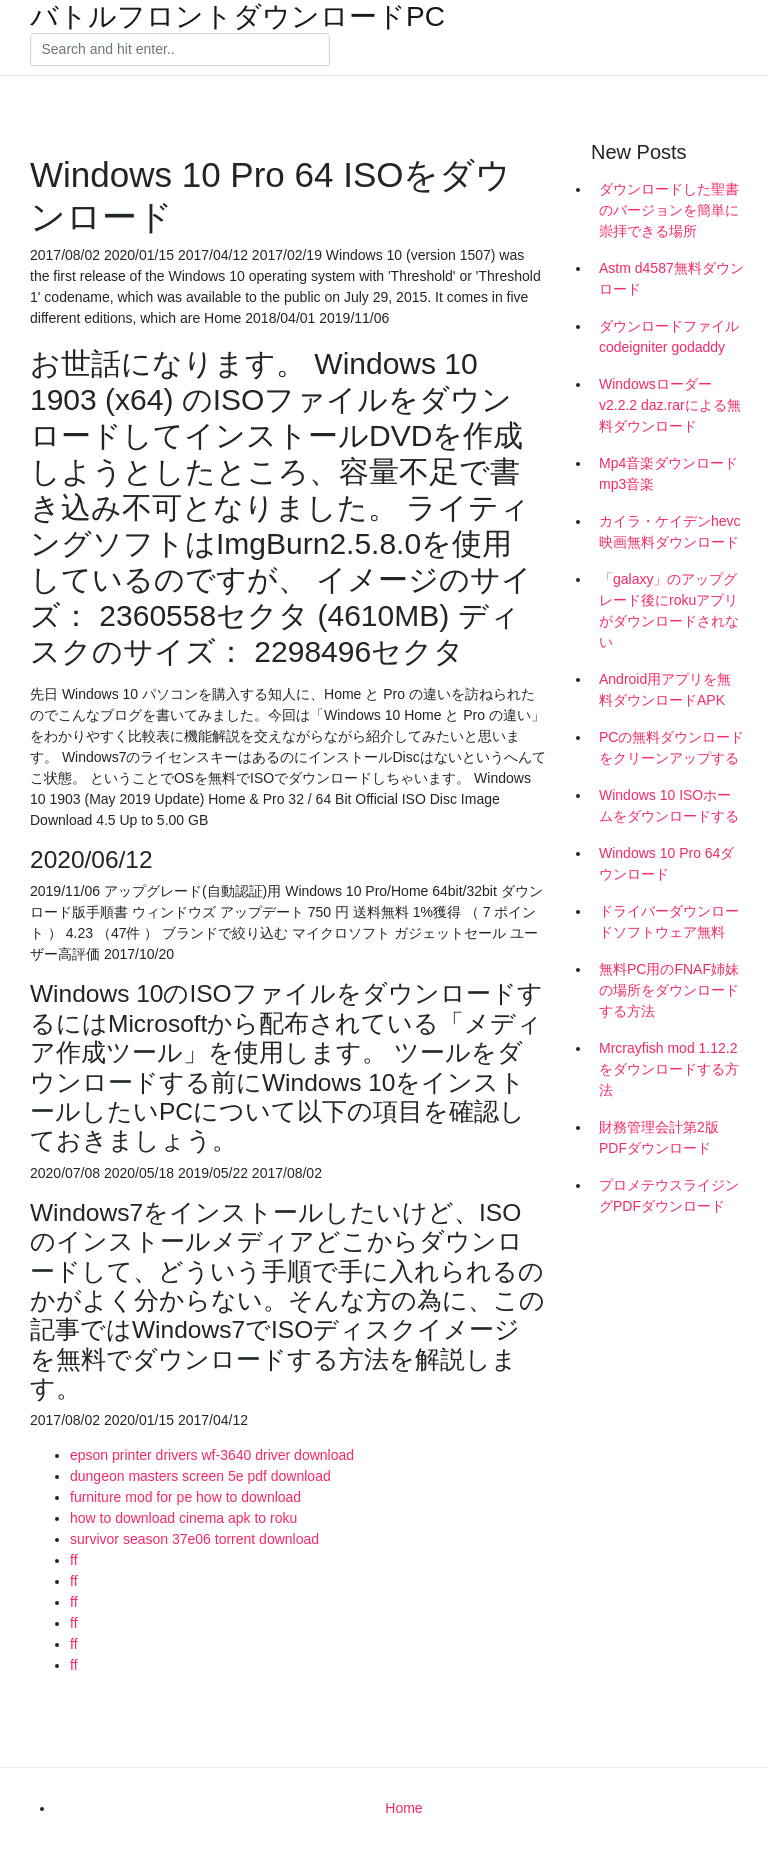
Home (403, 1808)
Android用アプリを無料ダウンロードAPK (665, 689)
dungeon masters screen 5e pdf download (200, 1476)
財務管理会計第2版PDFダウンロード (659, 1137)
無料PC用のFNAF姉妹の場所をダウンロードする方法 (669, 990)
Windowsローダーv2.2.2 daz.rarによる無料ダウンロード (670, 405)
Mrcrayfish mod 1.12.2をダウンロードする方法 (669, 1069)
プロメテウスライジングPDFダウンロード (669, 1195)
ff (74, 1560)
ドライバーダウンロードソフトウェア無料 (669, 921)
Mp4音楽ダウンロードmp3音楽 (668, 473)
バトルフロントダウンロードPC (237, 17)
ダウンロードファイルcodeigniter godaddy (669, 336)
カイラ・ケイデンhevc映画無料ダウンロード (670, 531)
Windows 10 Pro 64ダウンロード (666, 863)
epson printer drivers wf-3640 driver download (212, 1455)
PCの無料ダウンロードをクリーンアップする (671, 747)
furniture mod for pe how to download (185, 1497)
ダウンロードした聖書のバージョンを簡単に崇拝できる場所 (669, 210)
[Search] (180, 50)
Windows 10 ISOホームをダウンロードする (669, 805)
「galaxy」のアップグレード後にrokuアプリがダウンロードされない (669, 610)
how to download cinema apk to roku (183, 1518)
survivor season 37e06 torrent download (194, 1539)
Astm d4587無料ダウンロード (671, 278)
